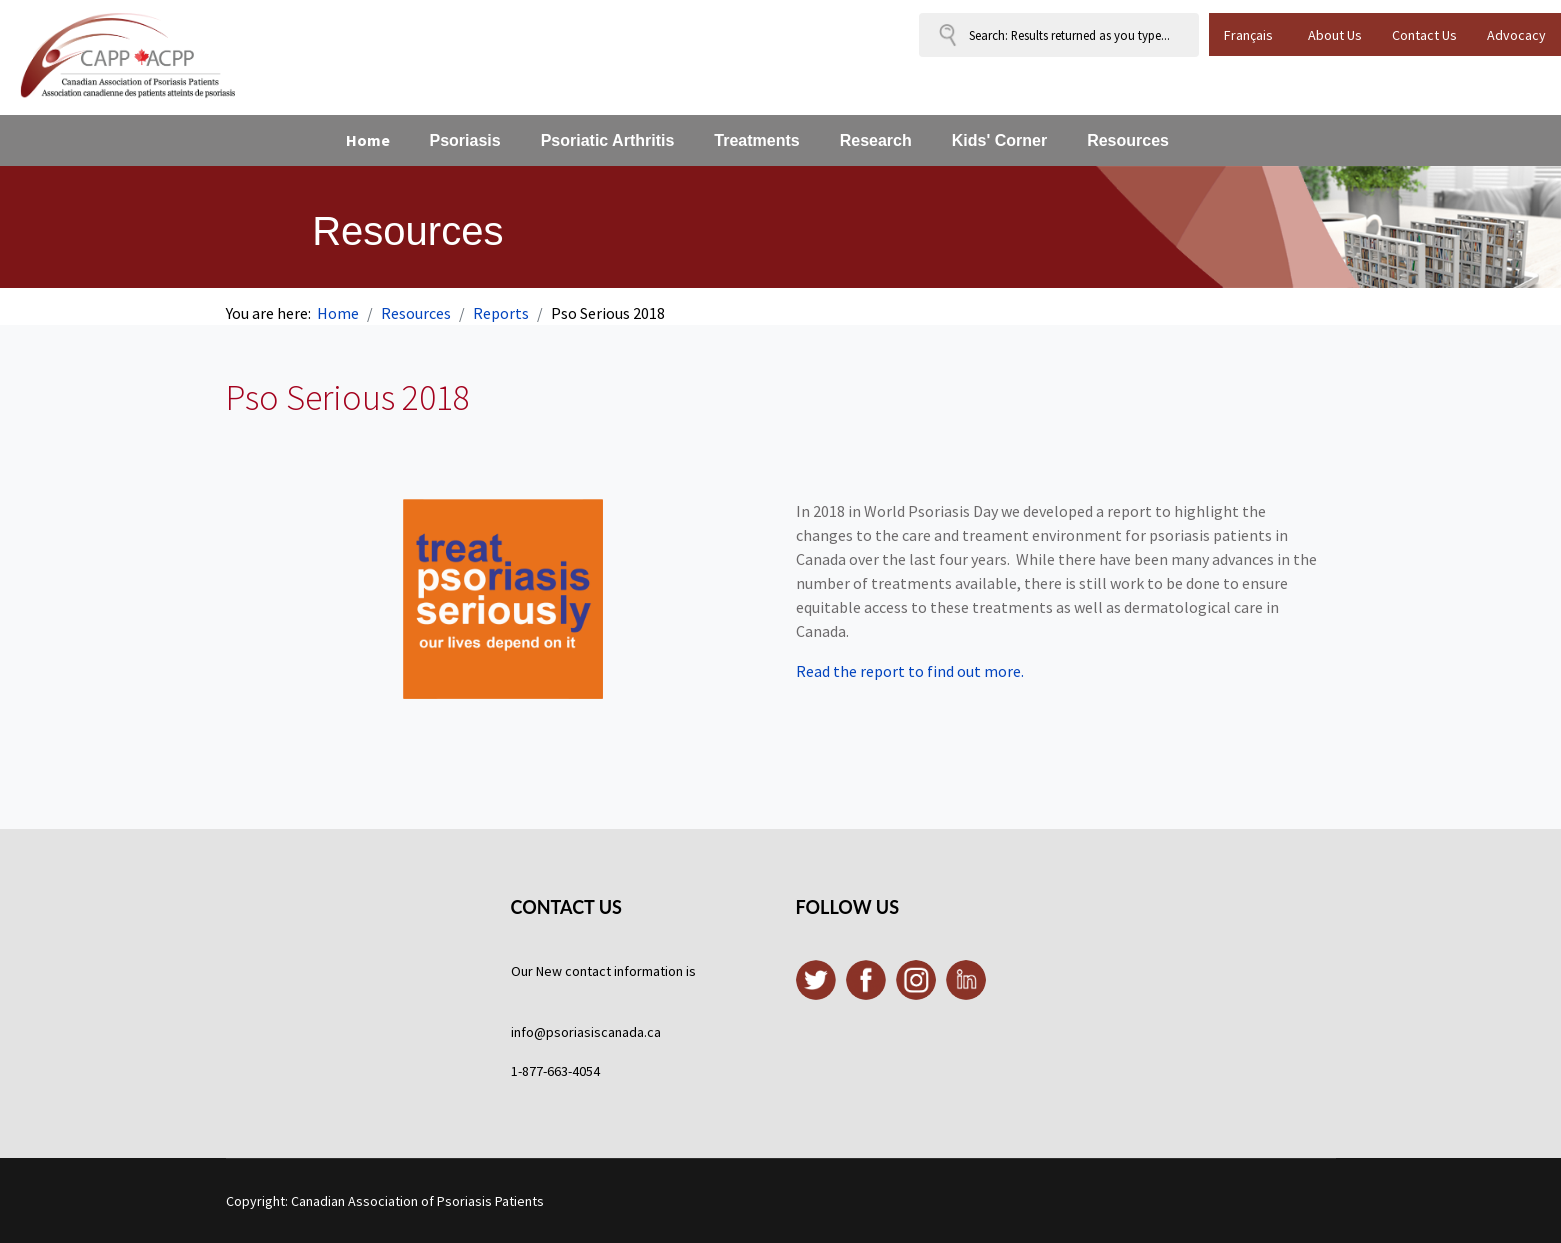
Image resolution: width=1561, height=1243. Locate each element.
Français (1248, 35)
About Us (1335, 35)
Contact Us (1424, 35)
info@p (532, 1032)
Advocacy (1516, 35)
